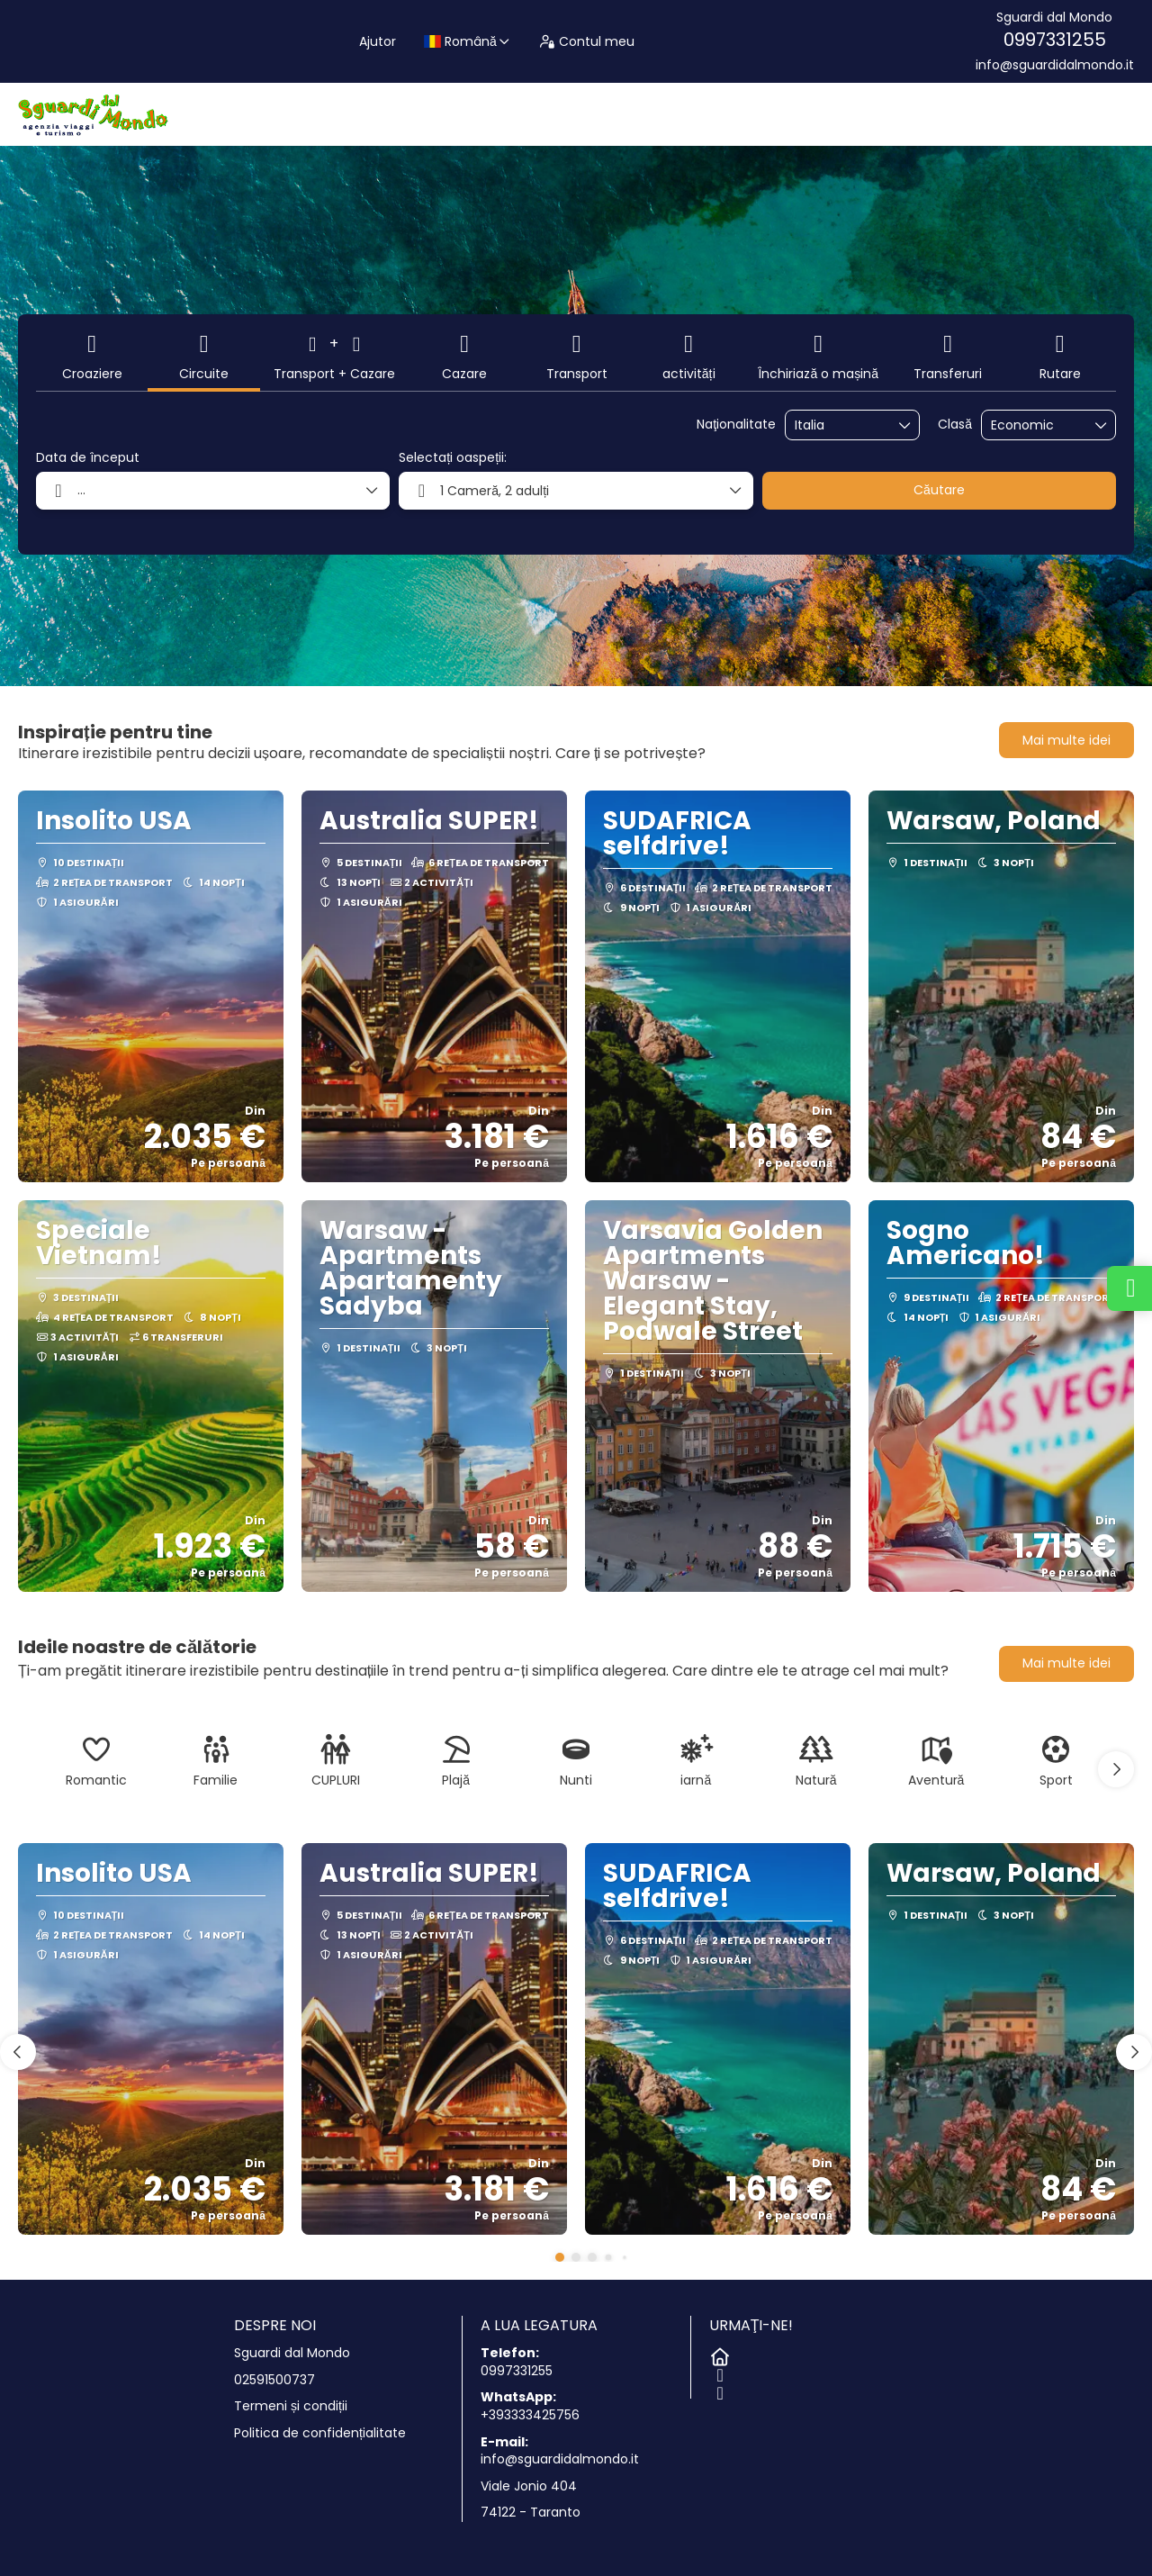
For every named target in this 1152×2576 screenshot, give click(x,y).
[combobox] (840, 425)
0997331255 (1055, 39)
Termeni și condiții (290, 2406)
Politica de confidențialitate (320, 2433)
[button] (1116, 1769)
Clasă (955, 424)
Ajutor (377, 41)
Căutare (939, 490)
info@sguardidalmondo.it (1055, 65)
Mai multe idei (1066, 740)
